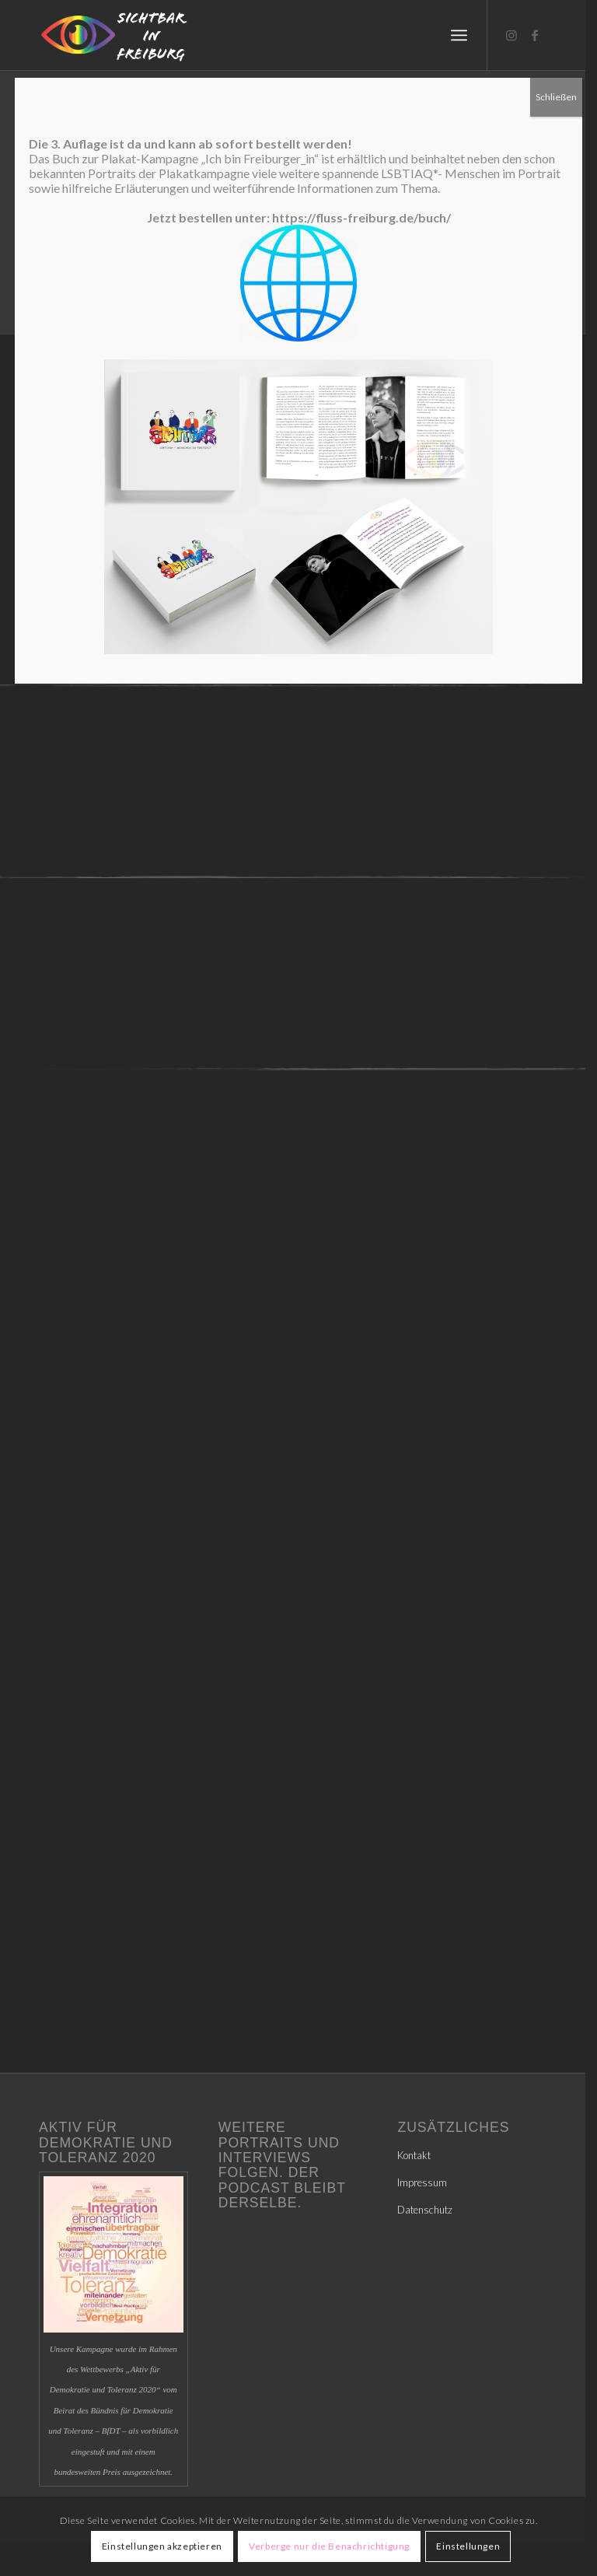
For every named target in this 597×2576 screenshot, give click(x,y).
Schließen (556, 97)
